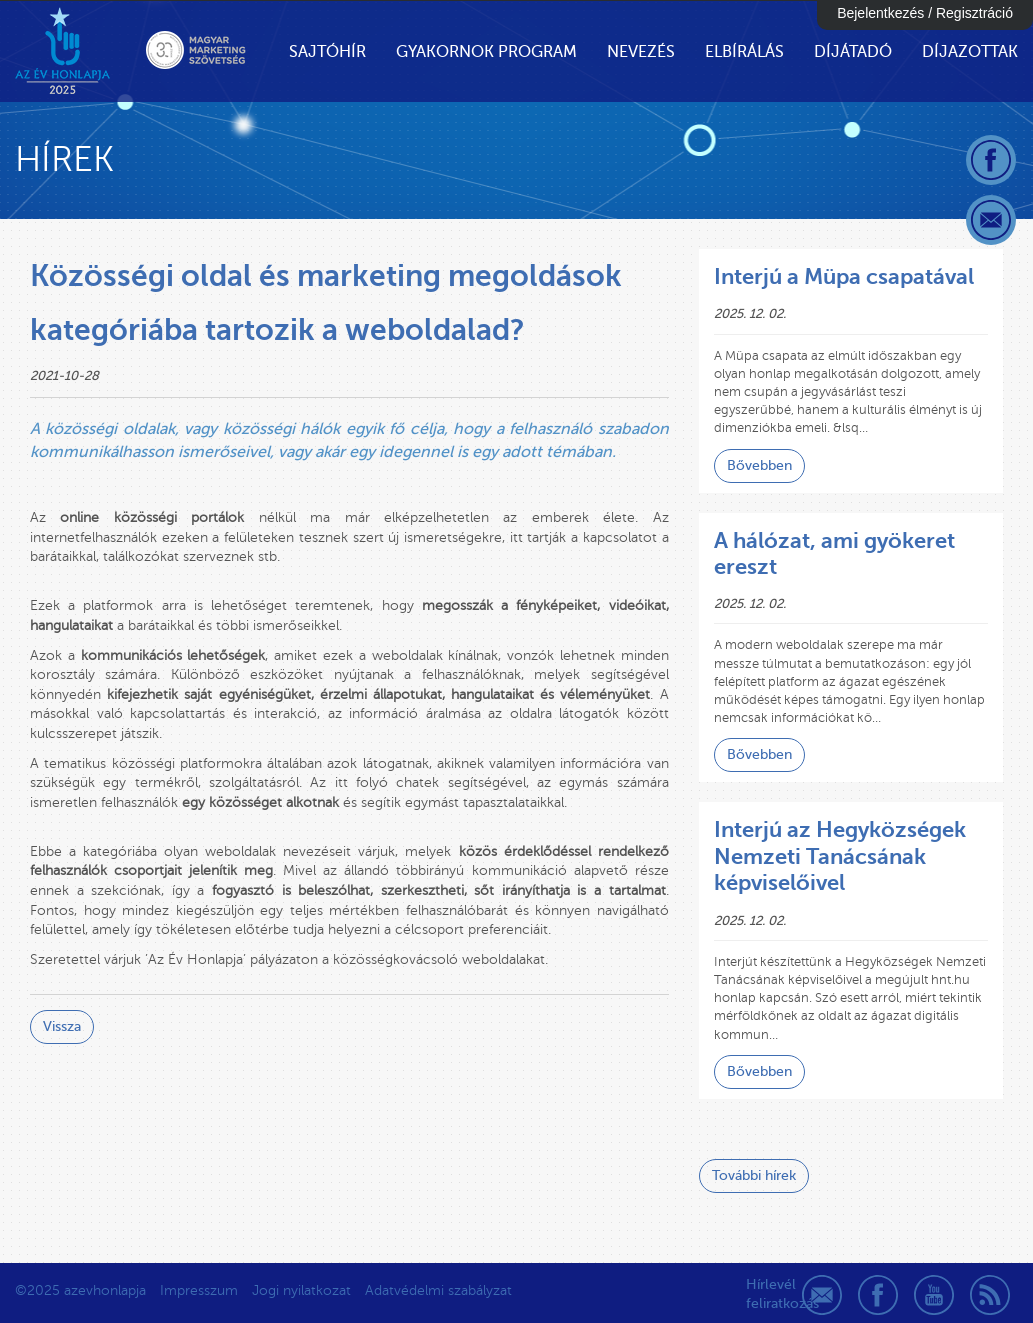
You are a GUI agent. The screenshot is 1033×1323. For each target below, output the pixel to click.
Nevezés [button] (641, 52)
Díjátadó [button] (853, 52)
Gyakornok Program (486, 52)
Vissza (62, 1026)
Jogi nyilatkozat (301, 1290)
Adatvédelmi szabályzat (438, 1290)
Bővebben (759, 465)
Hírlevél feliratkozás (766, 1294)
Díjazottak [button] (970, 52)
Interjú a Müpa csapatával (844, 276)
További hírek (754, 1175)
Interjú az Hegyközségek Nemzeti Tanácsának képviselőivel (840, 856)
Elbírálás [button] (744, 52)
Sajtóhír (327, 52)
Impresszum (199, 1290)
